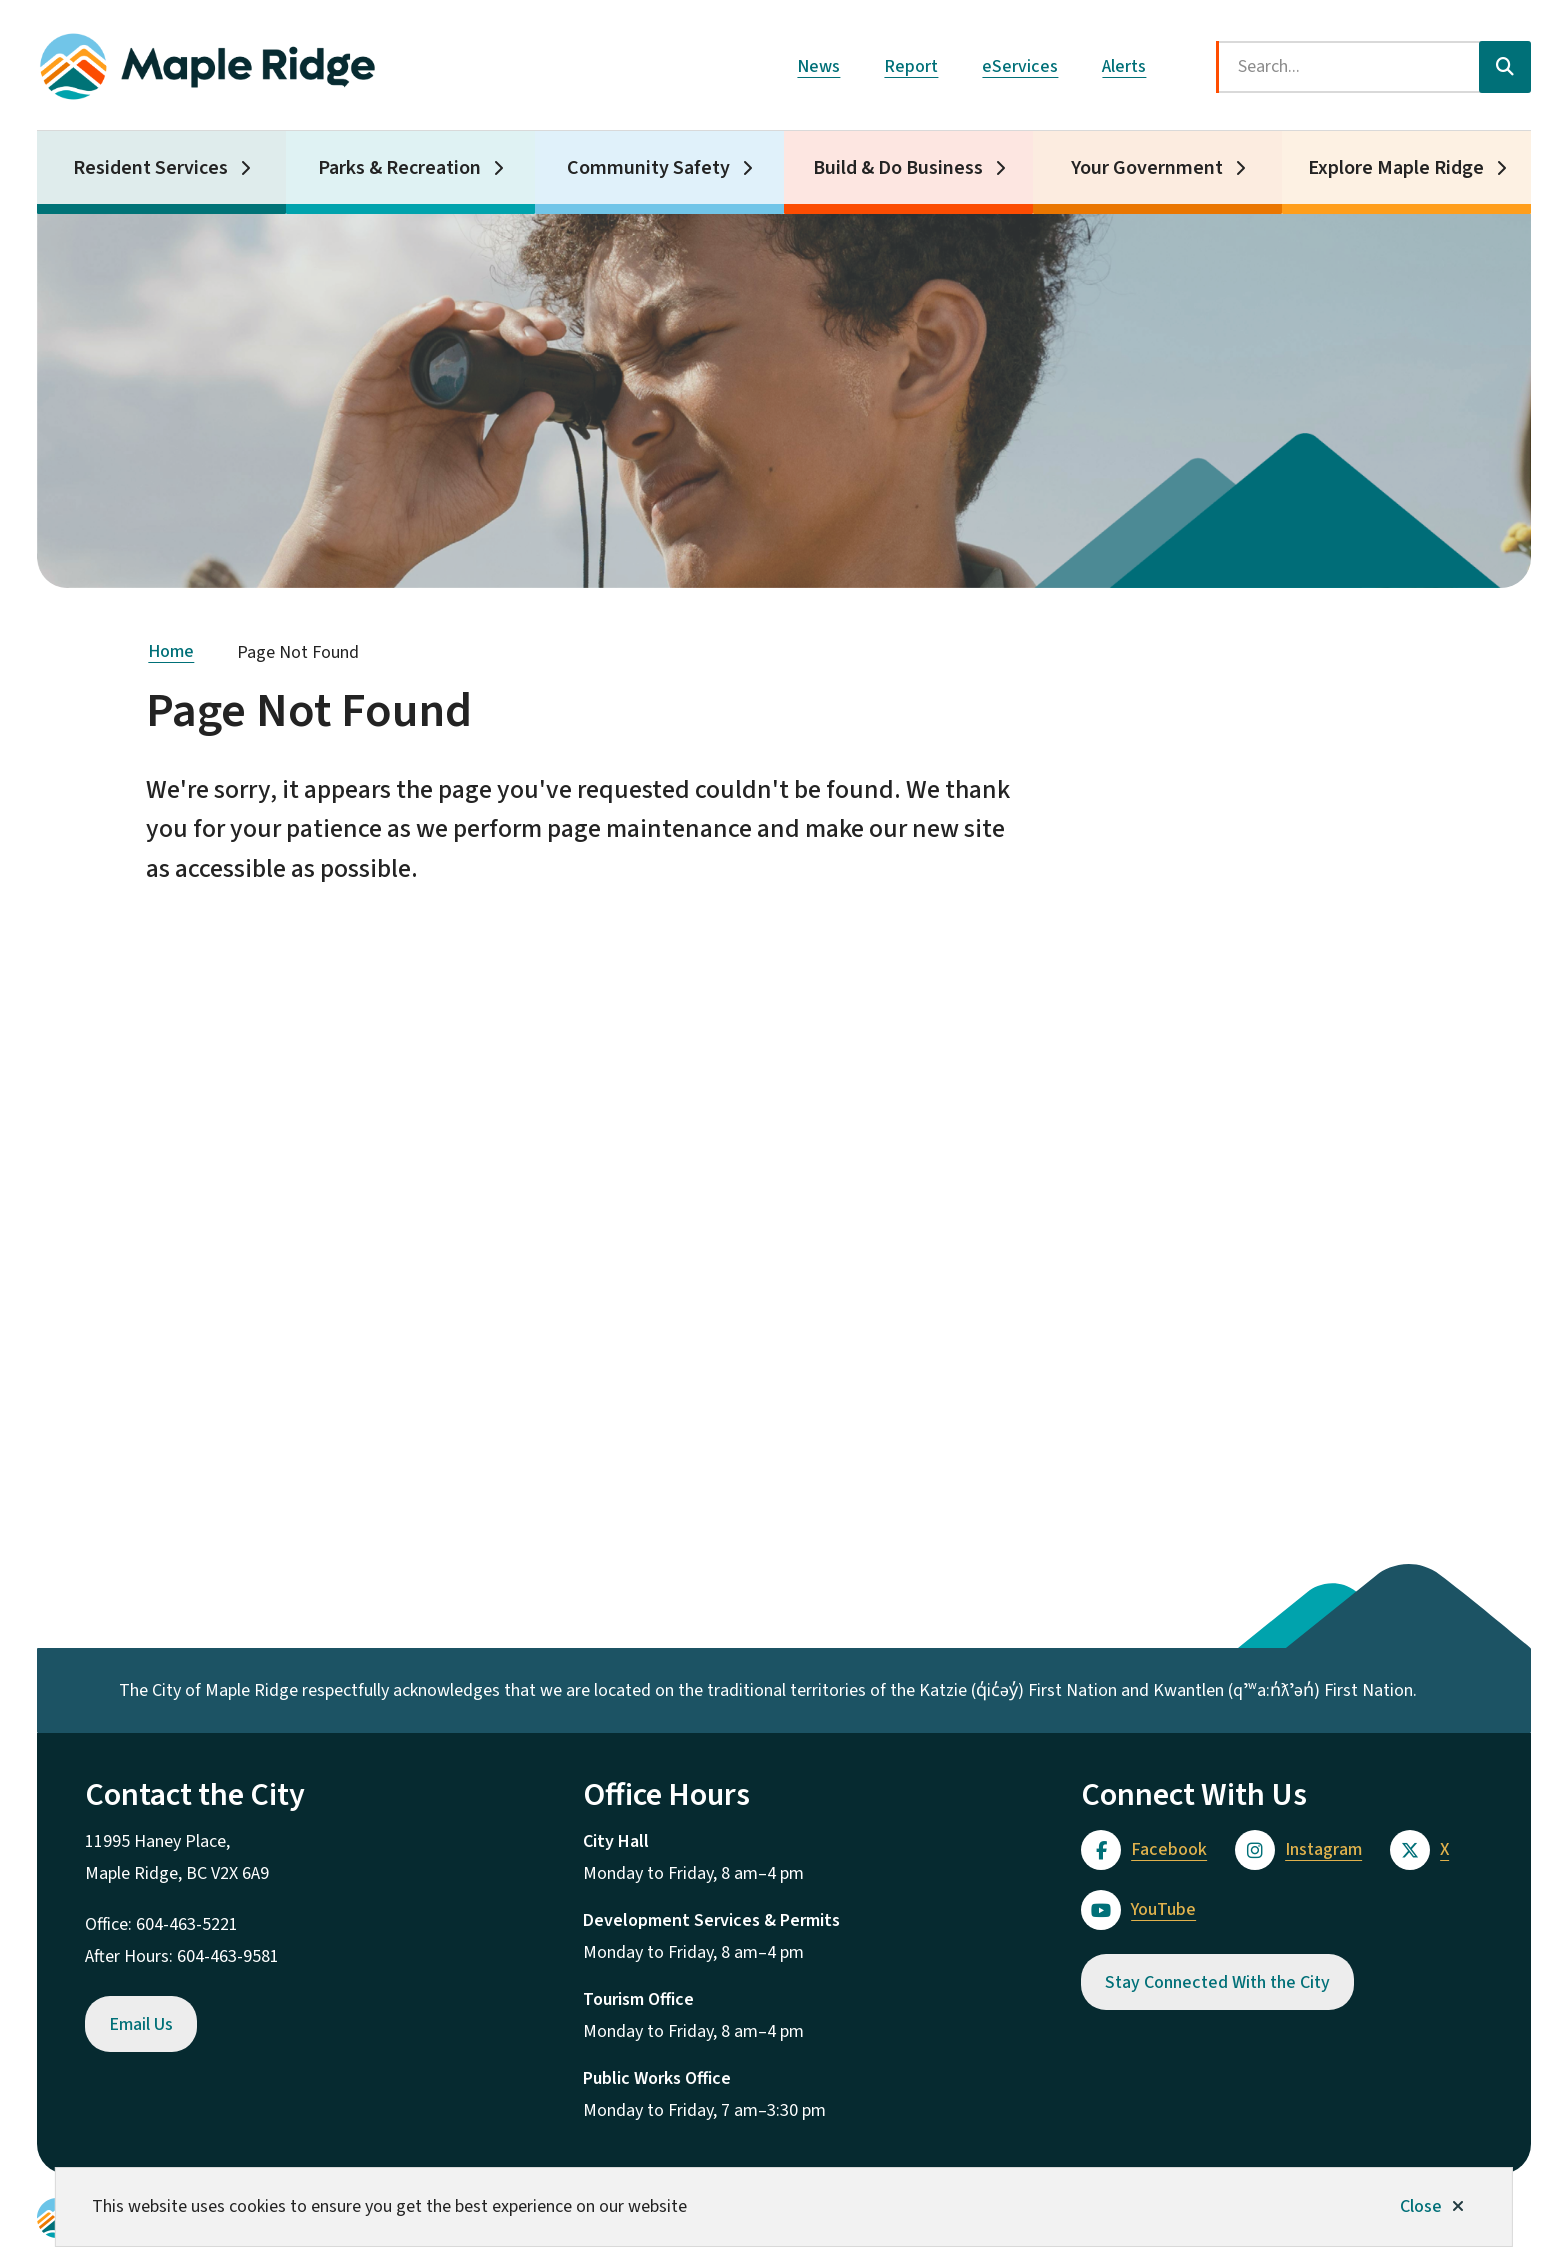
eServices (1020, 66)
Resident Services (150, 168)
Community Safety (648, 168)
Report (911, 66)
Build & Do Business (898, 168)
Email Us (141, 2024)
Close (1421, 2206)
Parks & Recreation (399, 168)
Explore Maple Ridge (1396, 168)
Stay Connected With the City (1217, 1982)
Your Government (1147, 168)
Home (171, 651)
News (818, 66)
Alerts (1124, 66)
